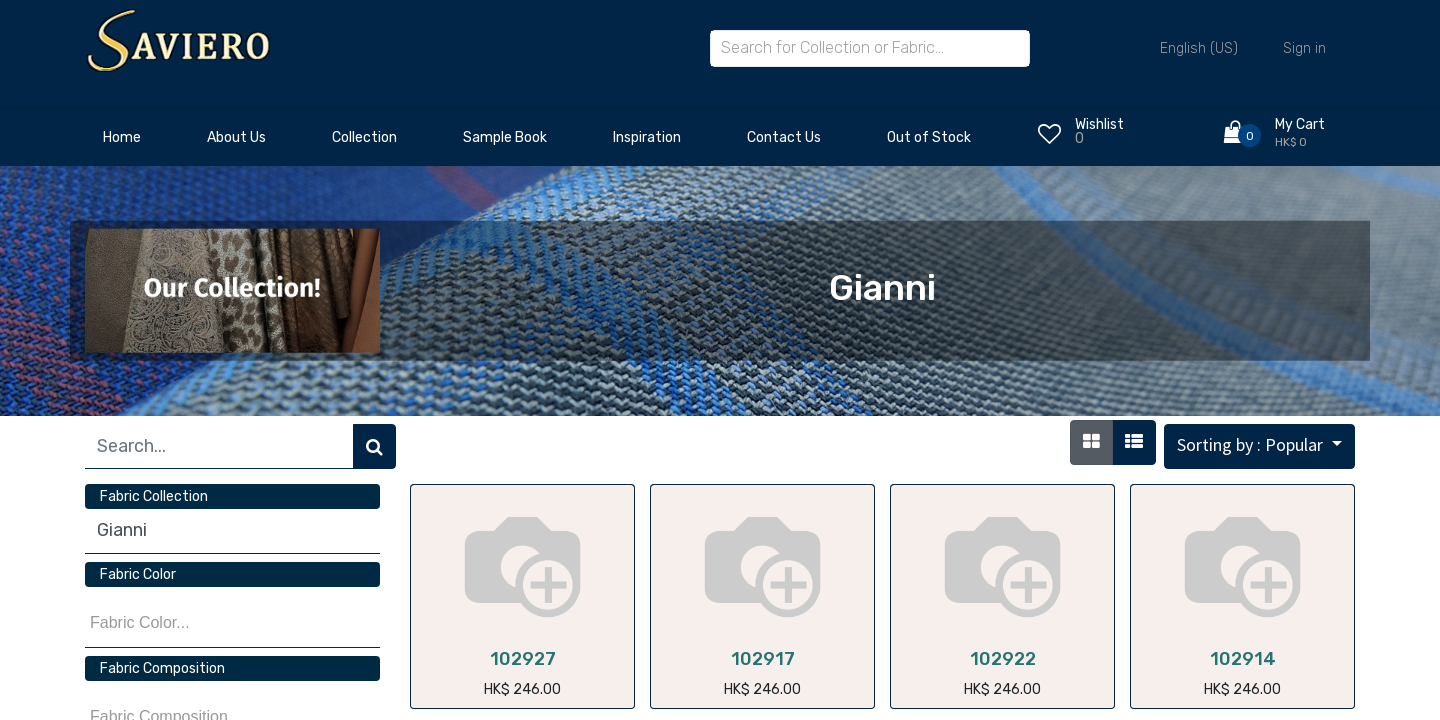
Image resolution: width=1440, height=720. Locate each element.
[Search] (374, 446)
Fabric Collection (154, 496)
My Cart (1300, 124)
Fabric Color (138, 574)
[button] (1259, 446)
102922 (1003, 659)
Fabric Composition (162, 668)
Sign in (1304, 48)
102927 (523, 659)
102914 (1243, 659)
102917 (763, 659)
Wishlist (1099, 124)
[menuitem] (122, 143)
